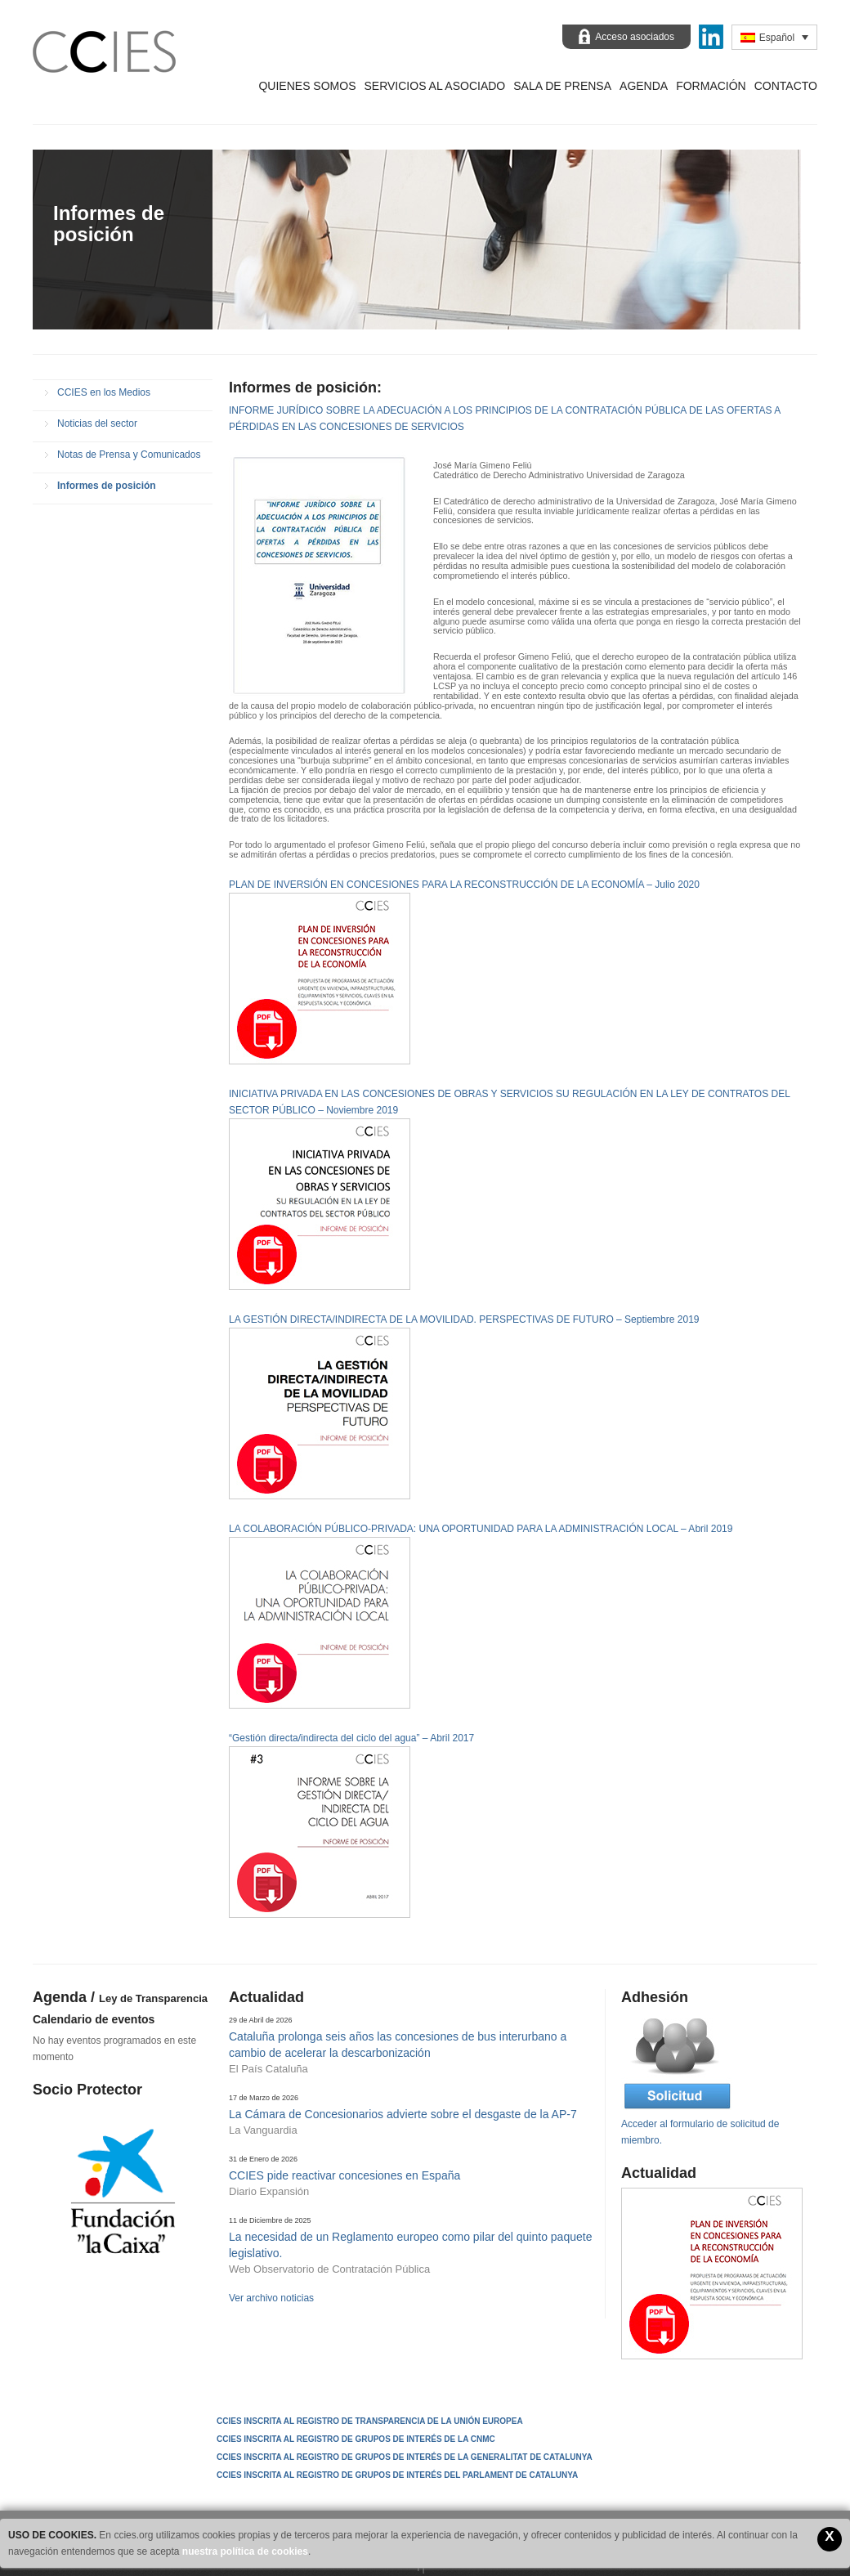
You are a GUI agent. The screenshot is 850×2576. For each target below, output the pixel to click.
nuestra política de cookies (245, 2551)
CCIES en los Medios (103, 392)
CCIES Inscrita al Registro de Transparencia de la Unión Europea (370, 2421)
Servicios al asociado (434, 85)
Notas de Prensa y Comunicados (128, 454)
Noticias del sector (97, 423)
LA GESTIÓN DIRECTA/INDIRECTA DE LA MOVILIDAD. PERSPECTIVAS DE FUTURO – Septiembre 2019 (464, 1319)
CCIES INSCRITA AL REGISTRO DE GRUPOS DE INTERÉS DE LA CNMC (356, 2439)
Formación (711, 85)
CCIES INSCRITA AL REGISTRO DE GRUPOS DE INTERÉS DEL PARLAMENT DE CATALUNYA (397, 2475)
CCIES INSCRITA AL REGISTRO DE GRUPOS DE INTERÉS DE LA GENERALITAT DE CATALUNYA (405, 2457)
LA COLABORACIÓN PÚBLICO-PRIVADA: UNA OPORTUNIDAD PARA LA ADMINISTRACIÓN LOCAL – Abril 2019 (480, 1528)
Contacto (785, 85)
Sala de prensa (562, 85)
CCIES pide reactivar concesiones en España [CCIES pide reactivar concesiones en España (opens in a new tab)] (344, 2175)
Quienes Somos (307, 85)
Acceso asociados (634, 37)
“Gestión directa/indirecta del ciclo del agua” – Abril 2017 (351, 1738)
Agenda (644, 85)
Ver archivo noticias (271, 2298)
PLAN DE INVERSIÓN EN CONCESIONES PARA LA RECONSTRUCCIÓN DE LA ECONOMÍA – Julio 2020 (464, 884)
